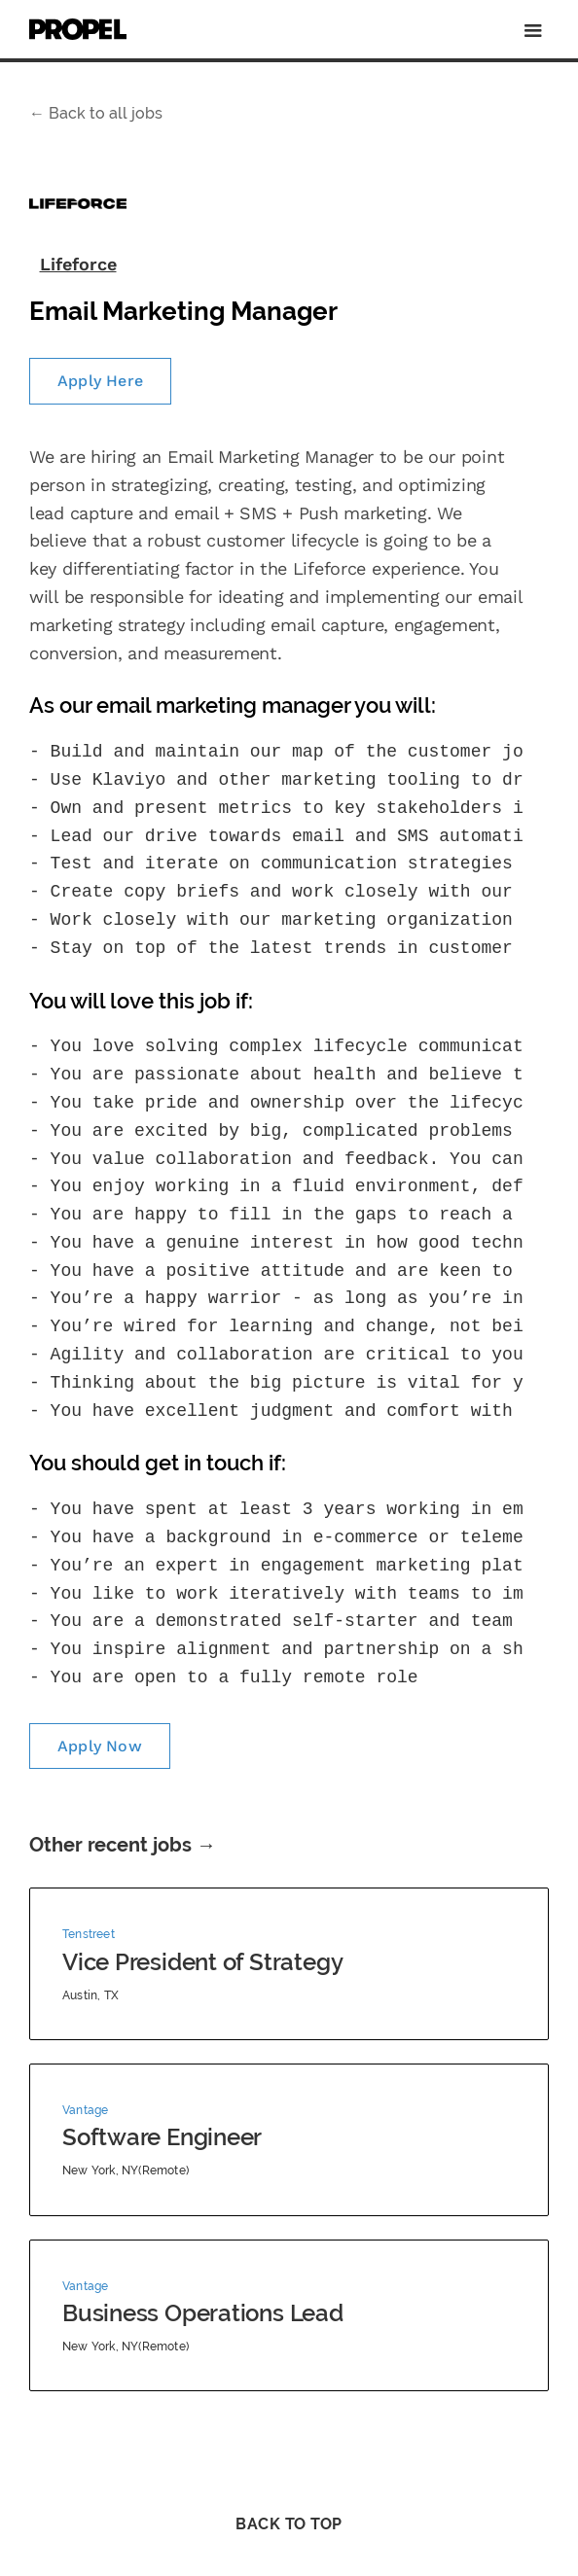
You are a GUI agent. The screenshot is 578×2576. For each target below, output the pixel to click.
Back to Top (289, 2524)
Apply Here (100, 380)
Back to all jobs (96, 113)
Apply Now (99, 1746)
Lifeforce (78, 264)
